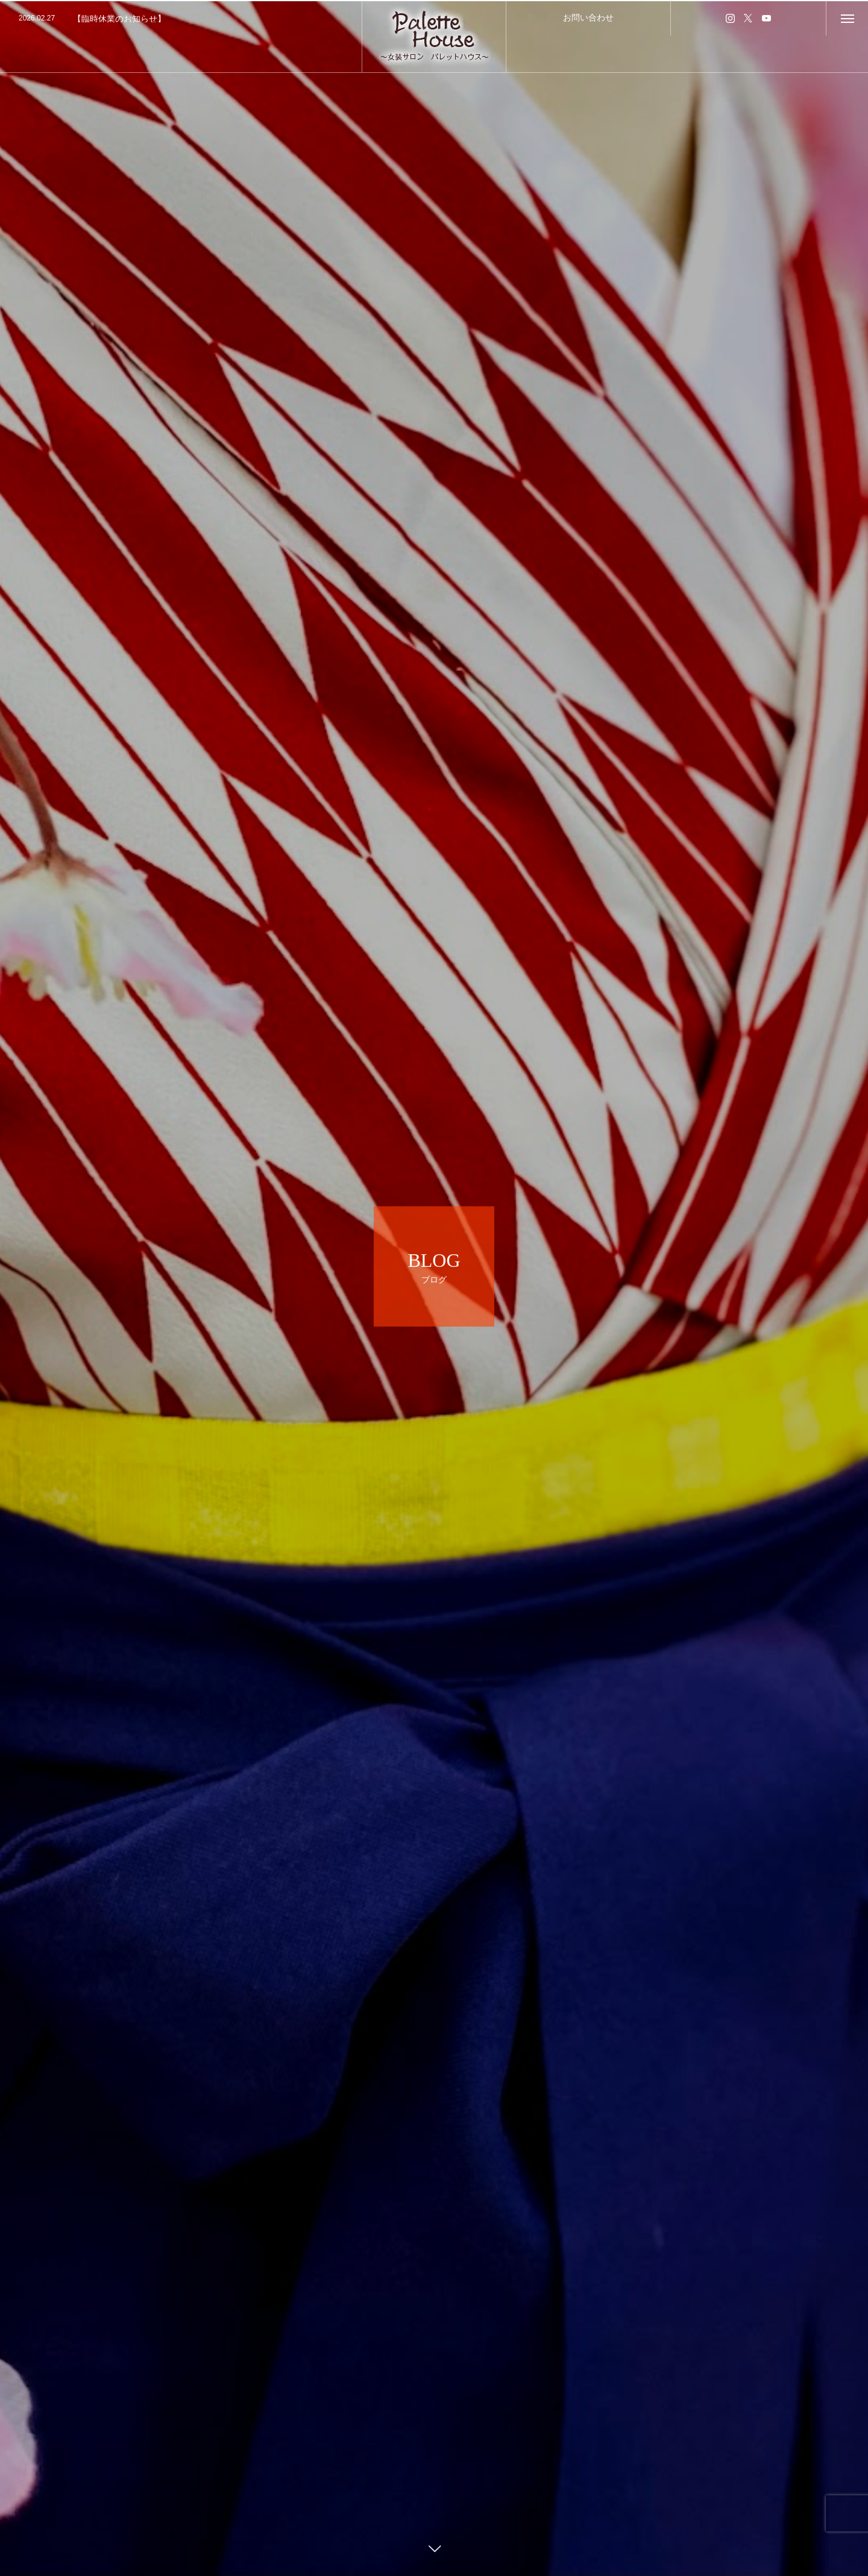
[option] (181, 18)
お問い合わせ (588, 17)
